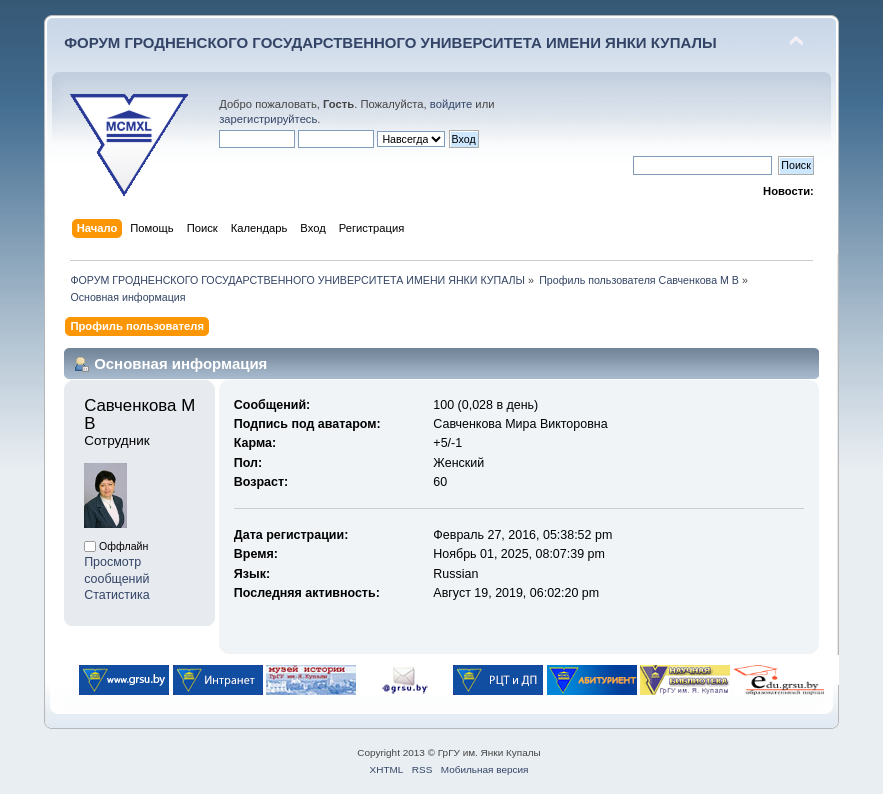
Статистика (117, 595)
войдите (451, 104)
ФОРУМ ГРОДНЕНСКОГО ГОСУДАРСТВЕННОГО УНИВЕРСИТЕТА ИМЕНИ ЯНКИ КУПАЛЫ (390, 42)
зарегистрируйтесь (268, 119)
